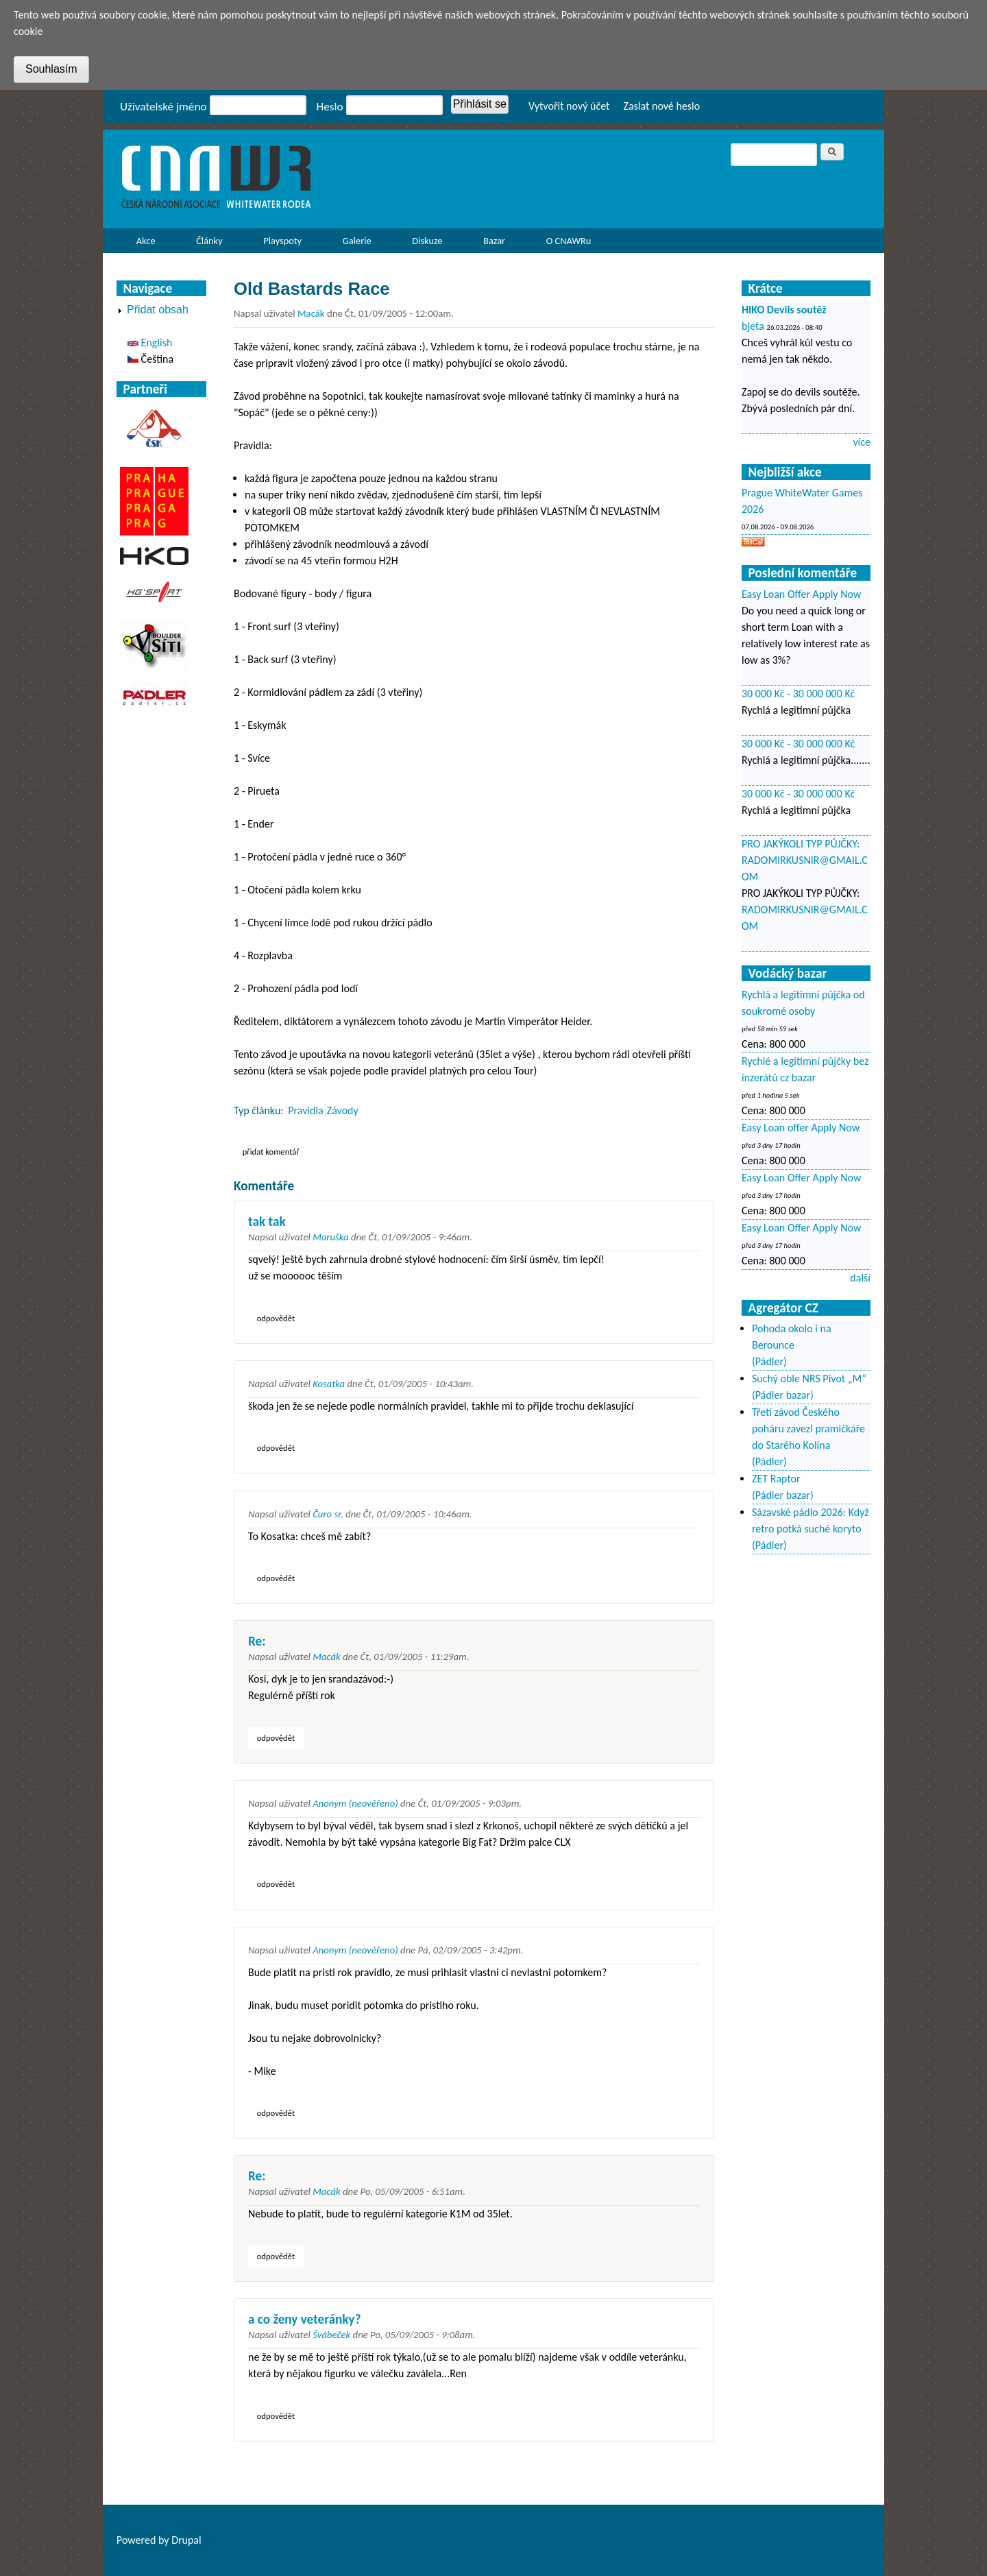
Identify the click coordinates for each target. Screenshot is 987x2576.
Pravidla (306, 1110)
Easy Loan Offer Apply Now (801, 594)
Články (205, 243)
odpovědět (276, 1318)
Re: (256, 1641)
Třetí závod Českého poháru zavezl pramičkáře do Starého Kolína (808, 1429)
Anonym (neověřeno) (355, 1803)
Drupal (186, 2540)
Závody (342, 1110)
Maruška (330, 1237)
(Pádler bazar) (783, 1394)
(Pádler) (769, 1361)
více (861, 441)
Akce (142, 243)
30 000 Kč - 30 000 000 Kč (798, 693)
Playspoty (278, 243)
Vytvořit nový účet (569, 105)
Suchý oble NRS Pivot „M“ (809, 1378)
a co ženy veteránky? (304, 2319)
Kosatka (329, 1383)
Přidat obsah (157, 309)
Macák (311, 313)
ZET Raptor (776, 1478)
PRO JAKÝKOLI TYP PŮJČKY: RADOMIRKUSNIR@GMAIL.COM (805, 860)
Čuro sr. (328, 1514)
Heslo (330, 106)
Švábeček (331, 2334)
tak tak (267, 1221)
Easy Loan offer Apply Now (801, 1127)
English (149, 342)
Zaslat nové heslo (661, 105)
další (860, 1277)
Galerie (357, 240)
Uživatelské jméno (163, 106)
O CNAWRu (564, 243)
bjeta (753, 326)
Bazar (494, 240)
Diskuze (427, 240)
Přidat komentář (271, 1151)
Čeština (150, 358)
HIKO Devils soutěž (784, 309)
